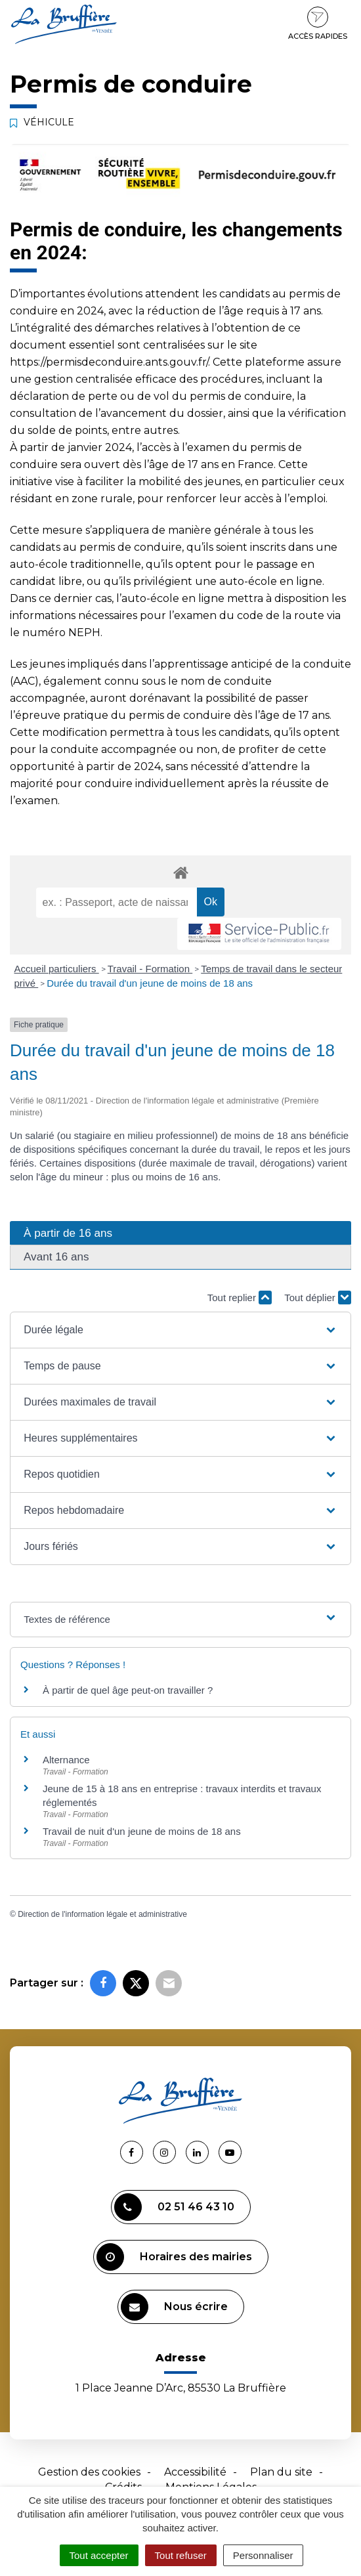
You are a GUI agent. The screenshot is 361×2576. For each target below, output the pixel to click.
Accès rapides (317, 24)
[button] (180, 1330)
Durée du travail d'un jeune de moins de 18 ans (150, 983)
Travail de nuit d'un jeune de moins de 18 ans (142, 1831)
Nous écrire (174, 2307)
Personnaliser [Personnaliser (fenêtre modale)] (263, 2555)
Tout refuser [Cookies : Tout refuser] (181, 2555)
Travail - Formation (150, 968)
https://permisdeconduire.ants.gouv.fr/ (109, 362)
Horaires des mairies (174, 2257)
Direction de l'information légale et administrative (102, 1914)
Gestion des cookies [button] (89, 2472)
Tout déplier (317, 1297)
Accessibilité (195, 2472)
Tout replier (239, 1297)
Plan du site (281, 2472)
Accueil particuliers (56, 968)
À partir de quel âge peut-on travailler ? (128, 1690)
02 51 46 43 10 (174, 2207)
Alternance (66, 1759)
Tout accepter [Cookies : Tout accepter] (99, 2555)
